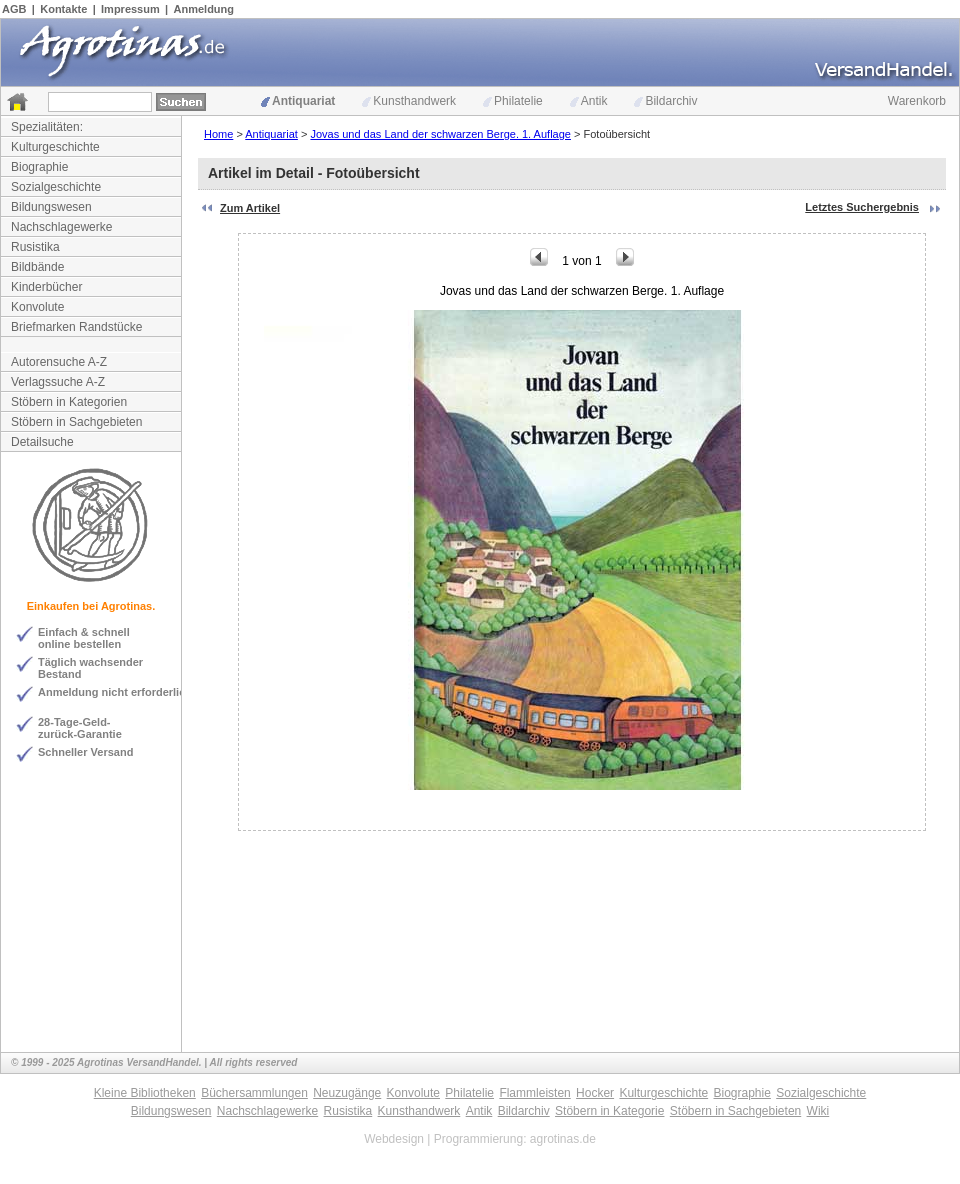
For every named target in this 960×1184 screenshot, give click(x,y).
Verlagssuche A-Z (58, 382)
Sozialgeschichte (56, 187)
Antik (589, 101)
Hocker (595, 1093)
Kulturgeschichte (55, 147)
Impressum (130, 9)
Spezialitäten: (47, 127)
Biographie (39, 167)
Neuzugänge (347, 1093)
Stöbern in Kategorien (69, 402)
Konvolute (37, 307)
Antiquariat (298, 101)
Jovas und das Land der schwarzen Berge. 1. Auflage (440, 134)
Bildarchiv (665, 101)
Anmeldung (204, 9)
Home (218, 134)
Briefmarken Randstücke (76, 327)
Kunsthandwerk (409, 101)
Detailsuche (42, 442)
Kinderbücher (46, 287)
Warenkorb (917, 101)
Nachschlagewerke (61, 227)
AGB (14, 9)
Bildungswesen (51, 207)
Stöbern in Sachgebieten (76, 422)
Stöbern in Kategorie (609, 1111)
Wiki (818, 1111)
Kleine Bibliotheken (145, 1093)
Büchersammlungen (254, 1093)
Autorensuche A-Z (59, 362)
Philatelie (513, 101)
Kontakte (63, 9)
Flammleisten (534, 1093)
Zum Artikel (250, 208)
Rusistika (35, 247)
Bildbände (37, 267)
